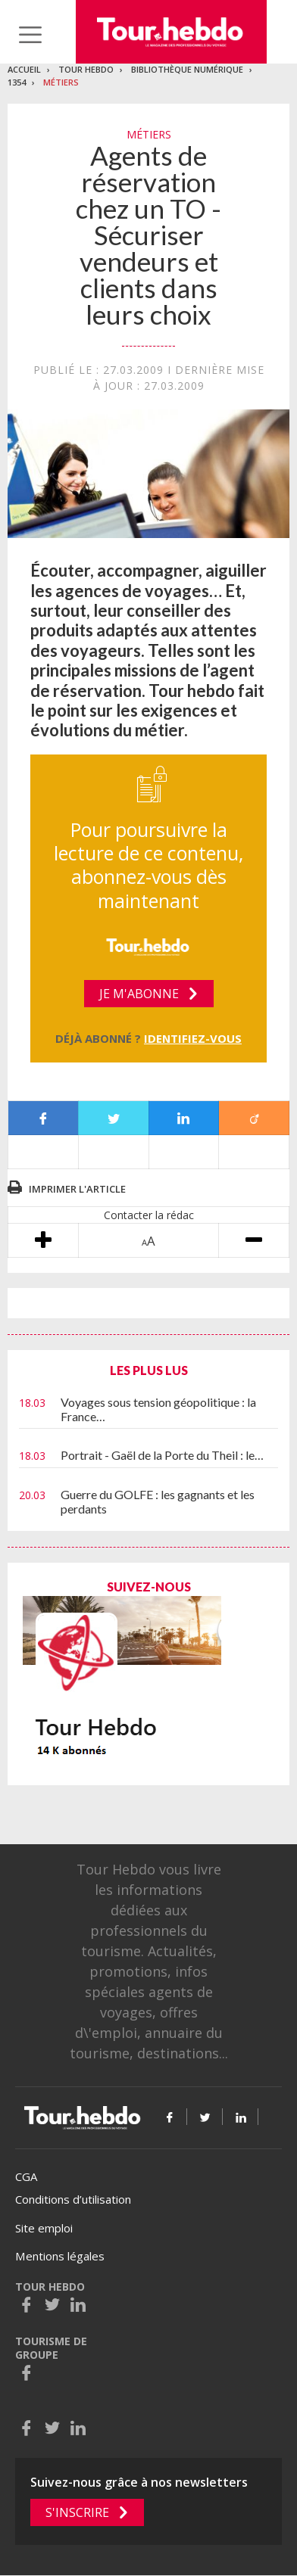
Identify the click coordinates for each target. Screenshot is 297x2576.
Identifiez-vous (193, 1038)
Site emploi (44, 2227)
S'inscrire (77, 2512)
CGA (26, 2176)
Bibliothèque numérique (187, 69)
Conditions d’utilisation (73, 2199)
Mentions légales (60, 2255)
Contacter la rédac (149, 1215)
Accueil (24, 69)
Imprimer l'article (77, 1189)
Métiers (61, 82)
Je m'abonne (139, 993)
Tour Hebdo (86, 69)
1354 (17, 82)
